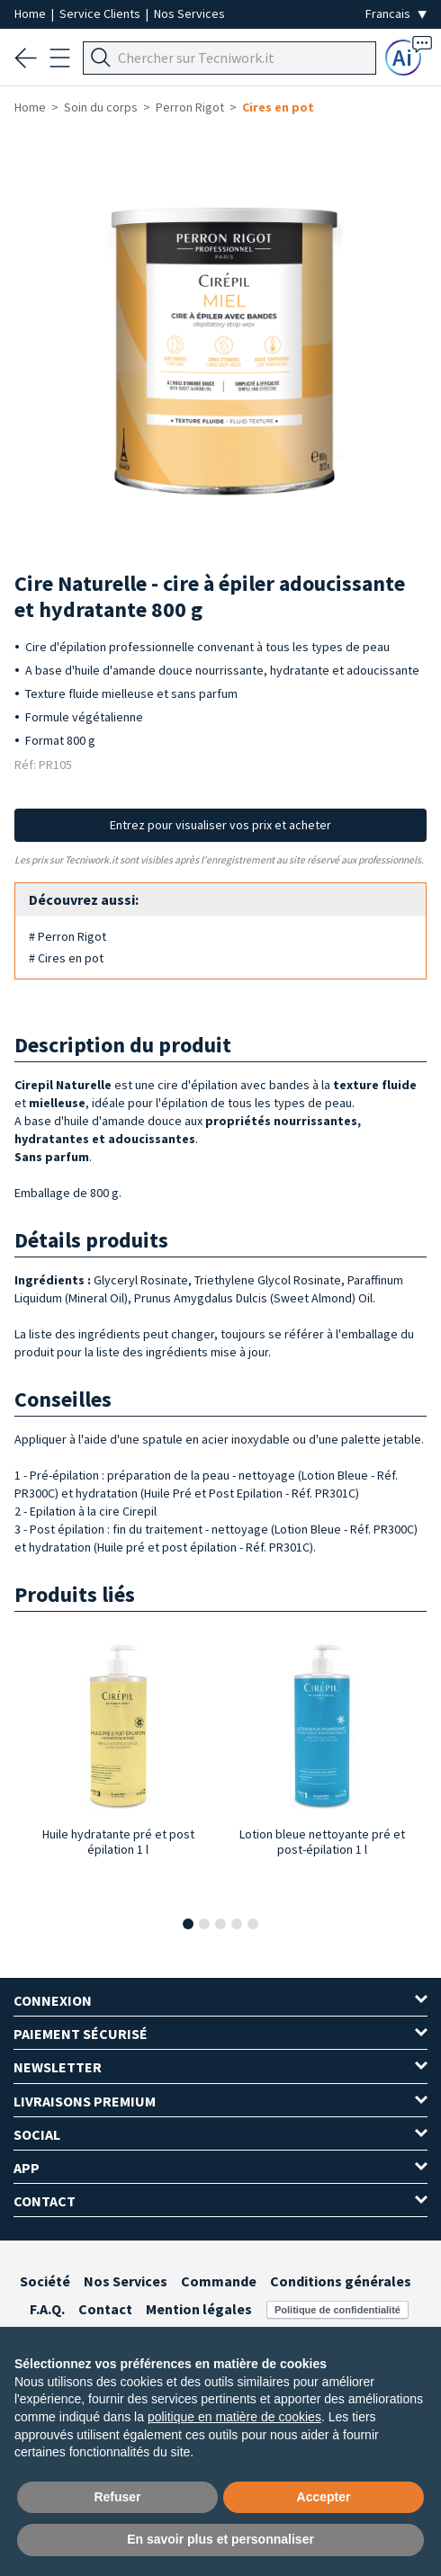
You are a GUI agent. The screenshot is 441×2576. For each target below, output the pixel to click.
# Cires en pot (66, 958)
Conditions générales (340, 2281)
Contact (105, 2309)
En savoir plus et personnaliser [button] (220, 2539)
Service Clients (101, 13)
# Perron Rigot (67, 936)
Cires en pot (278, 107)
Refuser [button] (117, 2497)
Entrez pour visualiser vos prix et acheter (220, 825)
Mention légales (199, 2309)
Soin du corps (101, 107)
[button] (188, 1924)
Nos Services (189, 13)
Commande (218, 2281)
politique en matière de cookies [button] (234, 2417)
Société (45, 2281)
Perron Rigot (190, 107)
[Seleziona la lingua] (396, 14)
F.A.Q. (47, 2309)
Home (31, 13)
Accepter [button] (324, 2497)
